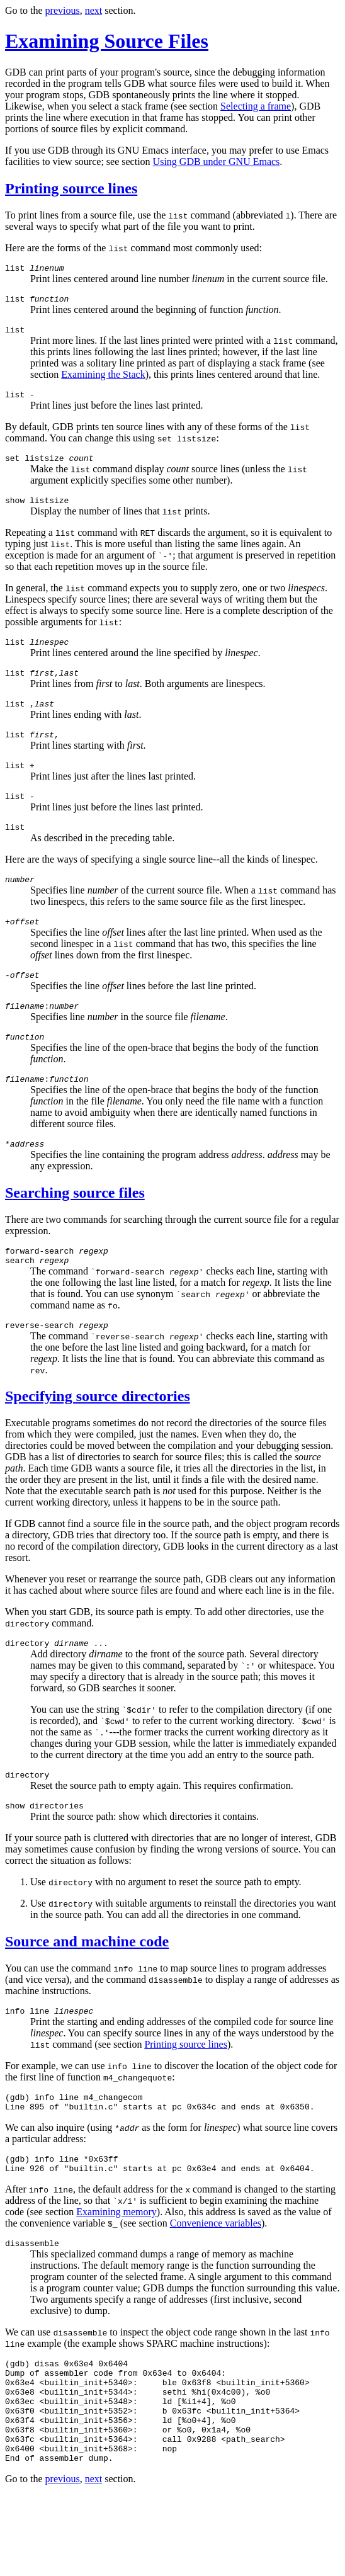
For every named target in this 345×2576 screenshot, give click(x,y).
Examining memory (116, 2270)
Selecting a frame (255, 106)
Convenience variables (215, 2281)
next (94, 10)
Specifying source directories (97, 1439)
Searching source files (75, 1230)
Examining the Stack (103, 380)
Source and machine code (87, 1990)
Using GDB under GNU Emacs (216, 161)
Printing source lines (71, 188)
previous (62, 10)
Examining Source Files (106, 41)
